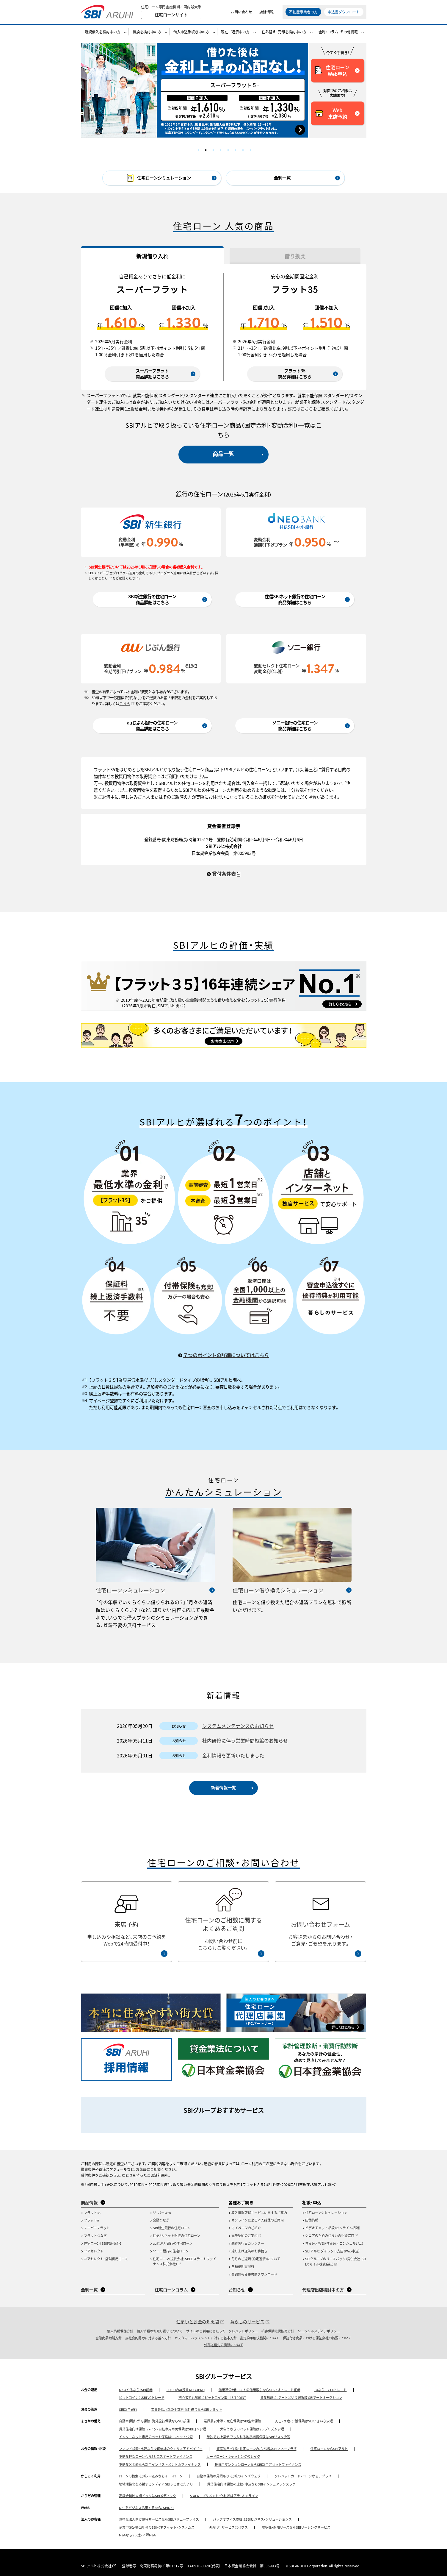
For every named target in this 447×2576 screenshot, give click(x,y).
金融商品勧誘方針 (108, 2337)
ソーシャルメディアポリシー (319, 2331)
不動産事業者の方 (303, 11)
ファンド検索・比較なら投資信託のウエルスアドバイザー (161, 2448)
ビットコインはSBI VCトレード (141, 2397)
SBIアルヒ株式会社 (96, 2565)
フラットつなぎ (95, 2235)
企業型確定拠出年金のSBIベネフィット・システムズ (157, 2527)
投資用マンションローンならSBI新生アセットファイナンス (258, 2464)
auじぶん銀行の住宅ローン (172, 2243)
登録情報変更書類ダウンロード (254, 2274)
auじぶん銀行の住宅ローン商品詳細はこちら (152, 725)
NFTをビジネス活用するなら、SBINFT (146, 2507)
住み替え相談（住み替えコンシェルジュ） (334, 2243)
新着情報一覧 (223, 1787)
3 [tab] (213, 150)
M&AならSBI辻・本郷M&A (137, 2535)
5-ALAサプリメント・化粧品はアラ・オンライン (224, 2495)
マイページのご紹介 (246, 2227)
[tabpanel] (194, 90)
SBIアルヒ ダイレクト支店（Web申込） (332, 2251)
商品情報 (89, 2202)
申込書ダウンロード (344, 11)
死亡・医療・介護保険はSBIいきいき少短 (304, 2421)
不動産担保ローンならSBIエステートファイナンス (155, 2456)
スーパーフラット (97, 2227)
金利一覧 (282, 178)
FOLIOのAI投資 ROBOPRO (186, 2389)
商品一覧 (223, 454)
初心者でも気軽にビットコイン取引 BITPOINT (212, 2397)
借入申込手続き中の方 (191, 31)
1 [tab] (198, 150)
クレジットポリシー (243, 2331)
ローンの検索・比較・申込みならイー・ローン (151, 2476)
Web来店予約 (331, 113)
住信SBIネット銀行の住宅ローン (176, 2235)
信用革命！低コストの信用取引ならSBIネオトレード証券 (259, 2389)
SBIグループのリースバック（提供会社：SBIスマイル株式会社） (335, 2261)
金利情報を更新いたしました (233, 1755)
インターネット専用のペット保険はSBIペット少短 (156, 2436)
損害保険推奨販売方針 (277, 2331)
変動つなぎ (161, 2220)
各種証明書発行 (242, 2266)
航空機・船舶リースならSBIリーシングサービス (296, 2527)
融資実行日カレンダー (247, 2243)
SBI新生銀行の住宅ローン (171, 2227)
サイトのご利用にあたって (205, 2331)
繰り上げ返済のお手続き (249, 2251)
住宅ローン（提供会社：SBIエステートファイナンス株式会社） (184, 2261)
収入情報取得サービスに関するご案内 (259, 2212)
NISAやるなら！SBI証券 (136, 2389)
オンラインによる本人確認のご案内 (257, 2220)
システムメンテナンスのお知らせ (238, 1725)
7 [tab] (243, 150)
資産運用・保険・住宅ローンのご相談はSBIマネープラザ (257, 2448)
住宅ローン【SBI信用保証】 (103, 2243)
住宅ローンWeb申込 (332, 70)
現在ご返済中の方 (235, 31)
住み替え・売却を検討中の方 (284, 31)
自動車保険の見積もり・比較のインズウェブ (229, 2476)
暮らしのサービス (247, 2321)
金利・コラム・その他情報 (338, 31)
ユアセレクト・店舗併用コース (106, 2258)
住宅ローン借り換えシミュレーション (278, 1590)
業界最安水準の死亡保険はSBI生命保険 (232, 2421)
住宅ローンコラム (171, 2290)
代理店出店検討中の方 (323, 2290)
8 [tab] (250, 150)
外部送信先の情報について (223, 2344)
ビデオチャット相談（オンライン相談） (332, 2227)
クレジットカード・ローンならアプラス (303, 2476)
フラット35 (92, 2212)
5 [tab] (228, 150)
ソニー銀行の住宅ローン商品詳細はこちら (295, 725)
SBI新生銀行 (128, 2409)
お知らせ (236, 2290)
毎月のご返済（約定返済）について (255, 2258)
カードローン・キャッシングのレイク (233, 2456)
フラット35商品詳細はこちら (294, 374)
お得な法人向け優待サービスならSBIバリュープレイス (159, 2519)
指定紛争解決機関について (259, 2337)
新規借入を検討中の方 (102, 31)
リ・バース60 (162, 2212)
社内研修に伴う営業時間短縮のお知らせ (245, 1740)
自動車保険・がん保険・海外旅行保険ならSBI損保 (154, 2421)
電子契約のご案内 (244, 2235)
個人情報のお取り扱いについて (160, 2331)
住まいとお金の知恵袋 (197, 2321)
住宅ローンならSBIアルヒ (329, 2448)
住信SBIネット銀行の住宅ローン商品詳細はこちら (295, 599)
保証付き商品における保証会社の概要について (317, 2337)
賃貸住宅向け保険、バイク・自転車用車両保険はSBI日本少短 (162, 2429)
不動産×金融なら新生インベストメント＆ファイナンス (160, 2464)
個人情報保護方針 (120, 2331)
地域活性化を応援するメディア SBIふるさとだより (156, 2484)
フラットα (91, 2220)
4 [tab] (221, 150)
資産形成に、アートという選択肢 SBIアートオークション (301, 2397)
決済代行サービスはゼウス (228, 2527)
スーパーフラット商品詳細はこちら (152, 374)
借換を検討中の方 (147, 31)
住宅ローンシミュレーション (130, 1590)
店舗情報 (266, 11)
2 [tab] (206, 150)
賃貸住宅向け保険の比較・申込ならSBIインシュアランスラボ (251, 2484)
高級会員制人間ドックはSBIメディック (147, 2495)
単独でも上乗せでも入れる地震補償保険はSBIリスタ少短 (248, 2436)
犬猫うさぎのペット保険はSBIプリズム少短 (252, 2429)
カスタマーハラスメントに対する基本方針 (206, 2337)
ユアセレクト (93, 2251)
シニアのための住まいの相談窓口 (329, 2235)
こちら (306, 409)
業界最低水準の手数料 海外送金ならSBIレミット (186, 2409)
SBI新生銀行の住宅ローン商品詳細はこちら (152, 599)
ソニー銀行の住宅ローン (171, 2251)
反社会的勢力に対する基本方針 (148, 2337)
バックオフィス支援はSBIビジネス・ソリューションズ (252, 2519)
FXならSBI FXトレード (330, 2389)
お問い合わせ (241, 11)
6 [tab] (236, 150)
